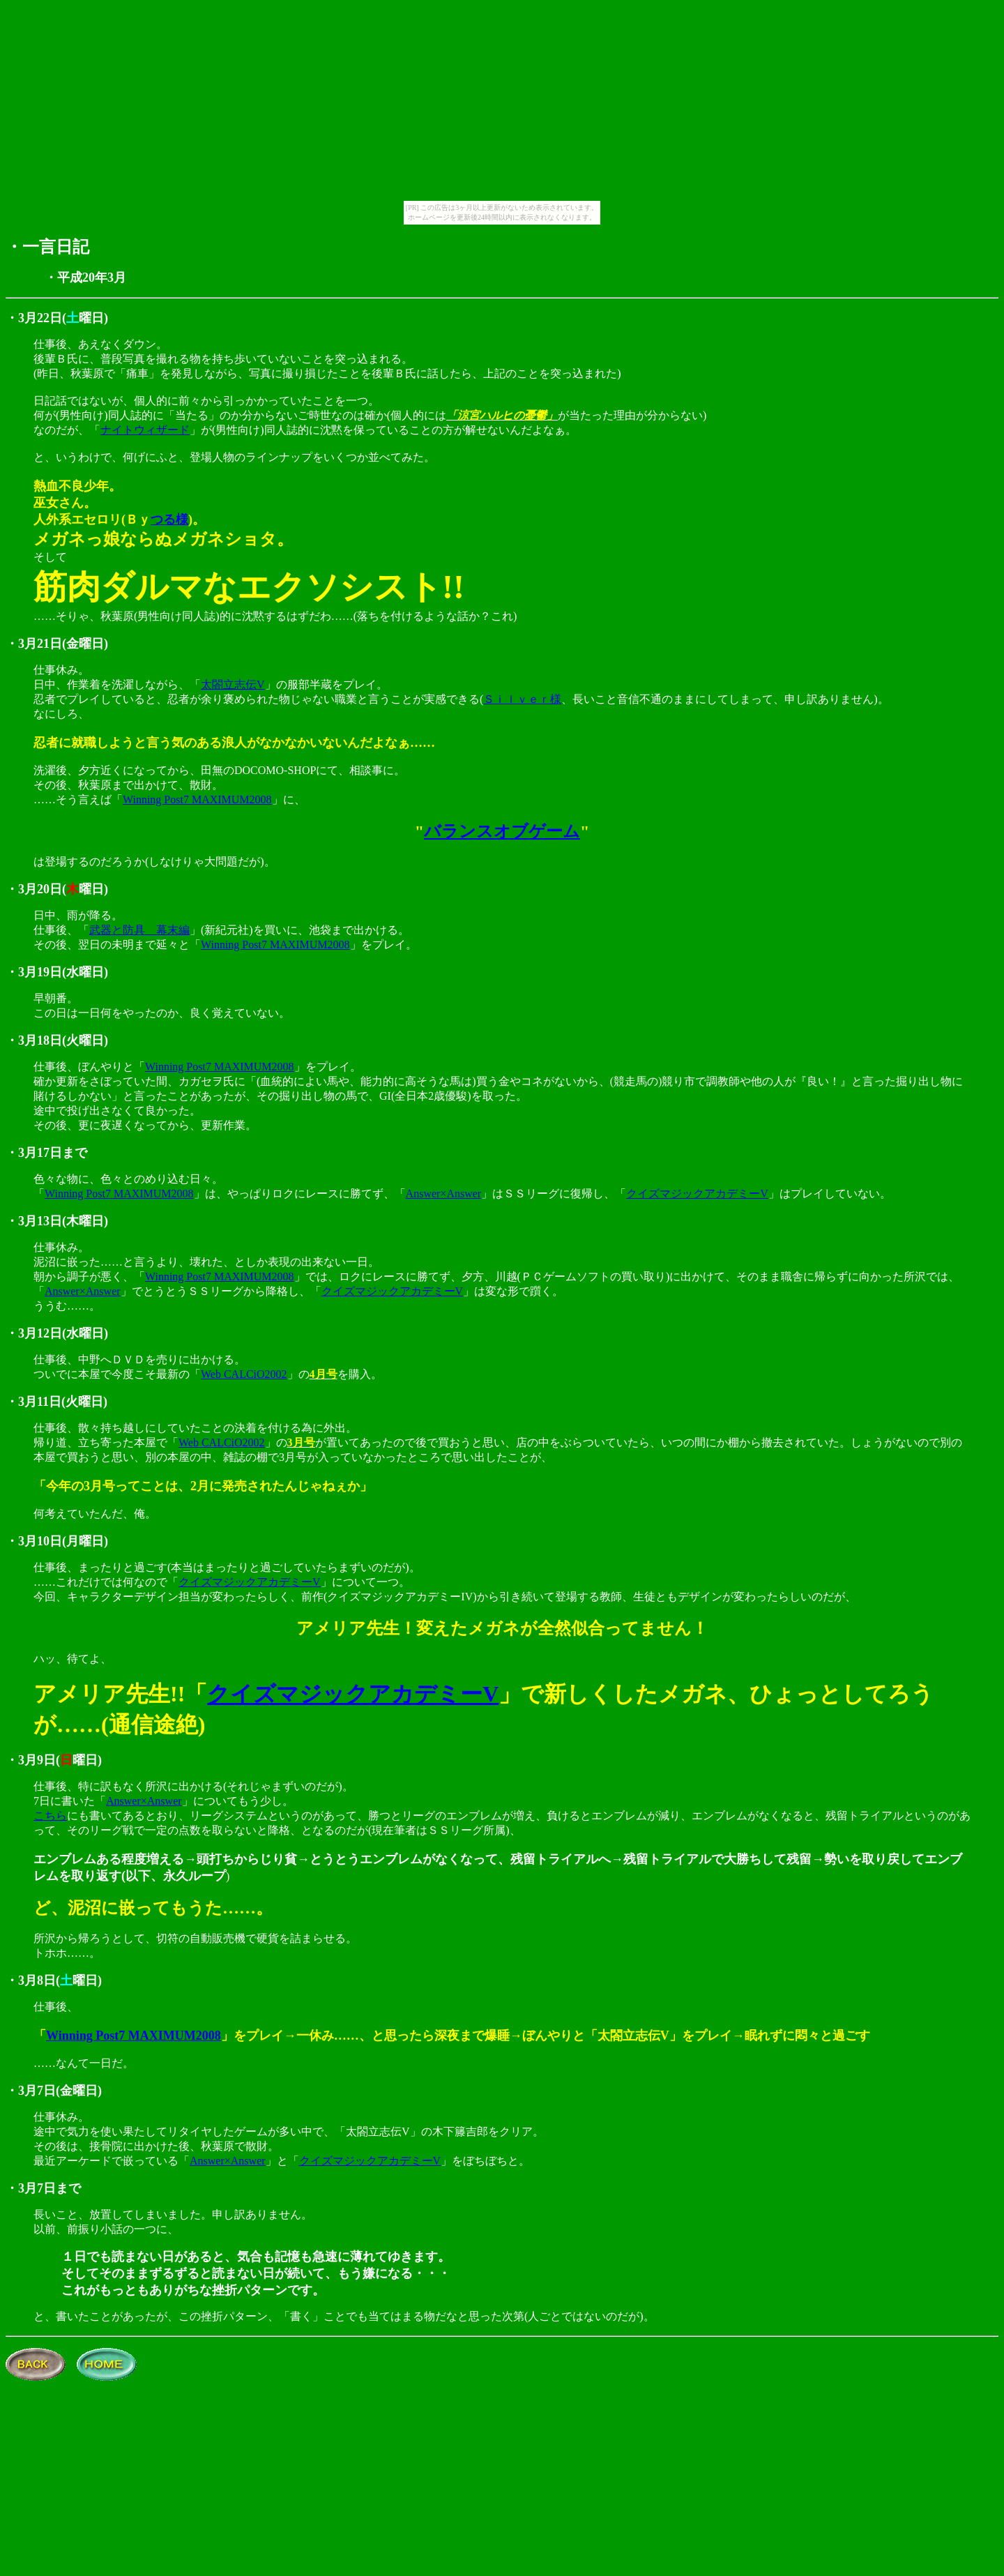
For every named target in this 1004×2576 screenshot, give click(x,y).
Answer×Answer (444, 1193)
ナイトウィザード (145, 430)
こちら (50, 1815)
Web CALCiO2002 (244, 1374)
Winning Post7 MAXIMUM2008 (197, 799)
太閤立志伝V (233, 684)
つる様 (169, 519)
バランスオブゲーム (502, 831)
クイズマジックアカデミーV (697, 1193)
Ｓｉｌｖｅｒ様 (522, 699)
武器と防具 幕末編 (139, 930)
